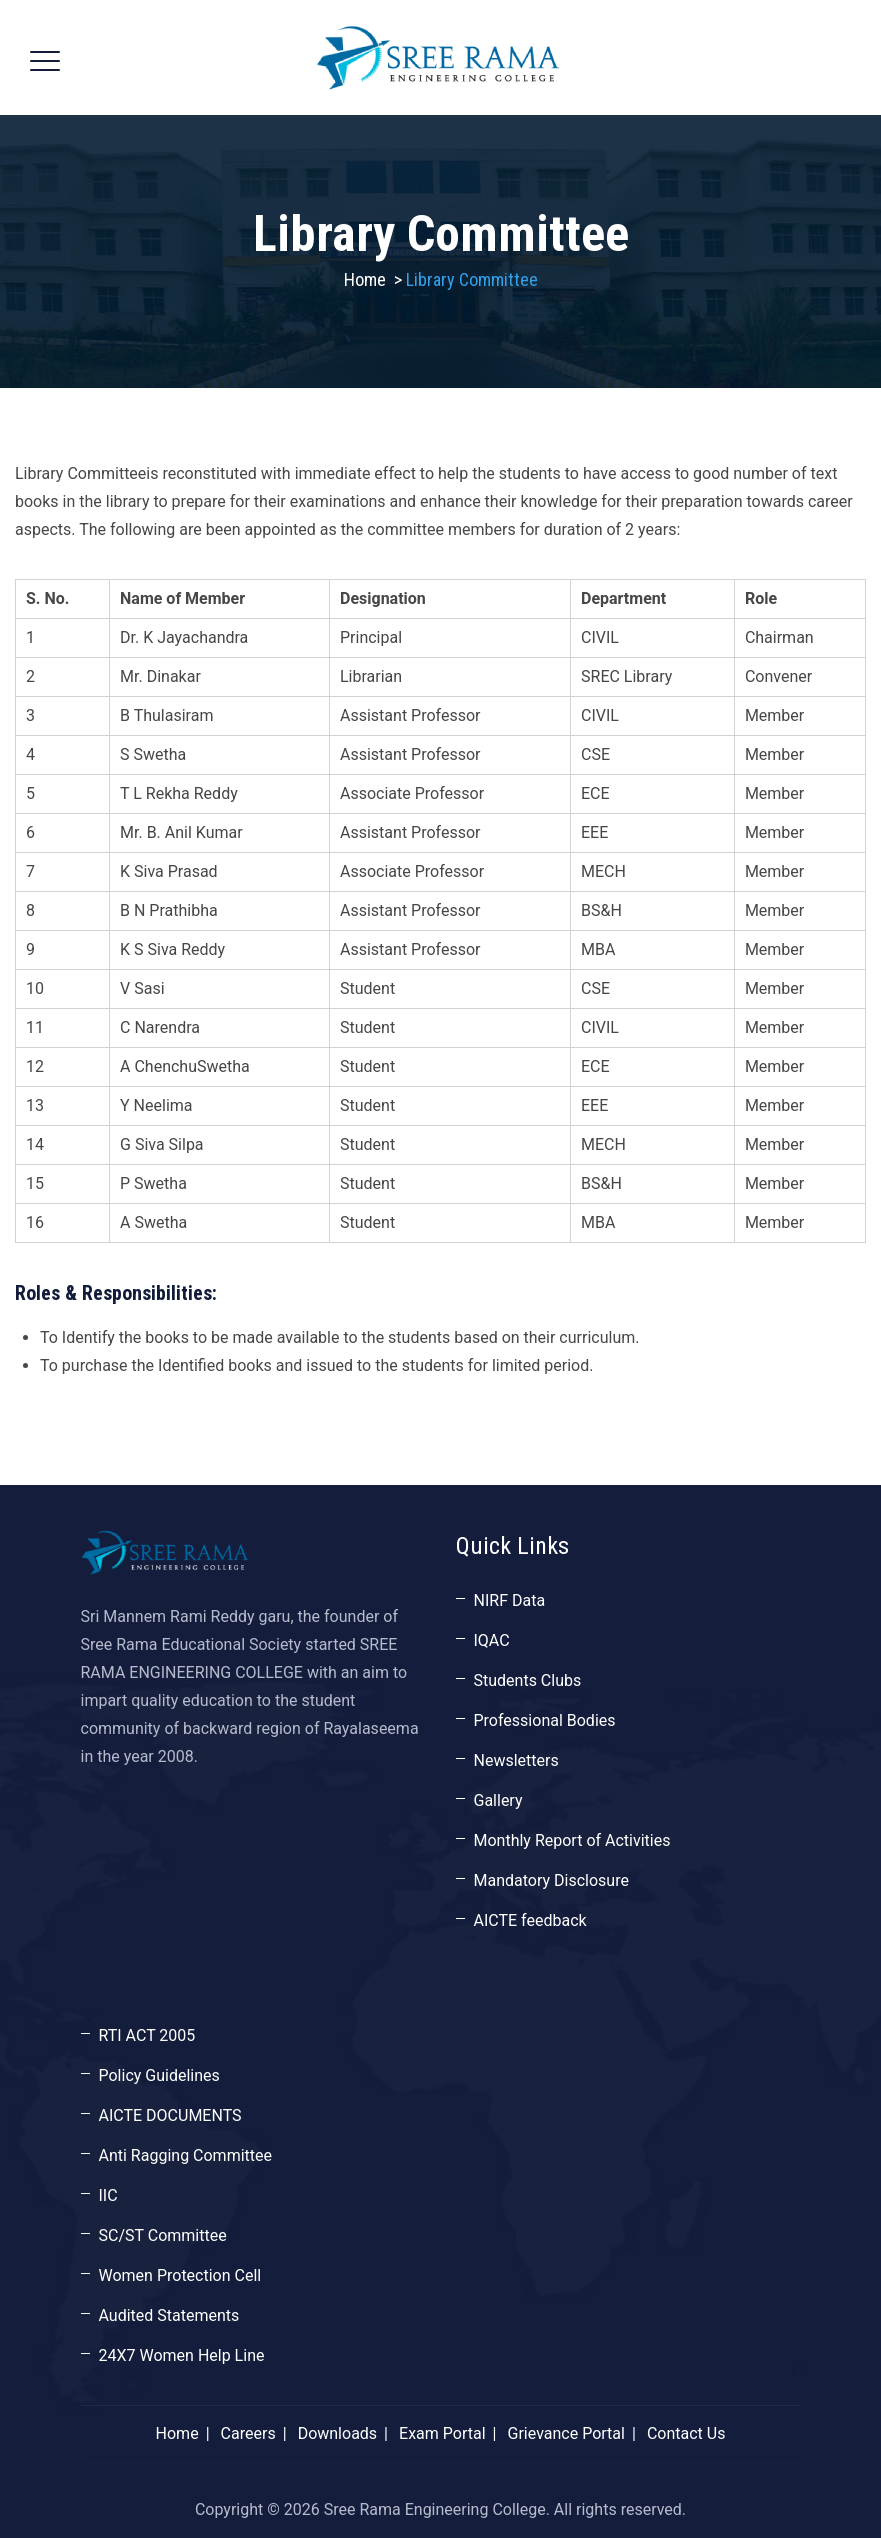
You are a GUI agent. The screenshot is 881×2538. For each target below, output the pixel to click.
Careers (248, 2433)
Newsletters (516, 1760)
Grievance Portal (566, 2433)
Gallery (498, 1800)
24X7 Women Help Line (182, 2355)
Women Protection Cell (180, 2275)
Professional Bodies (545, 1720)
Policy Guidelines (159, 2075)
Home (365, 279)
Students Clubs (528, 1680)
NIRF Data (510, 1600)
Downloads (337, 2433)
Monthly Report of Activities (572, 1840)
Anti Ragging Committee (186, 2155)
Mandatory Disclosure (551, 1880)
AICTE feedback (530, 1920)
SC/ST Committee (163, 2235)
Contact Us (686, 2433)
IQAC (492, 1640)
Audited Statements (169, 2315)
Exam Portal (442, 2433)
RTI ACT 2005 (147, 2035)
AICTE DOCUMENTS (170, 2115)
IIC (108, 2195)
